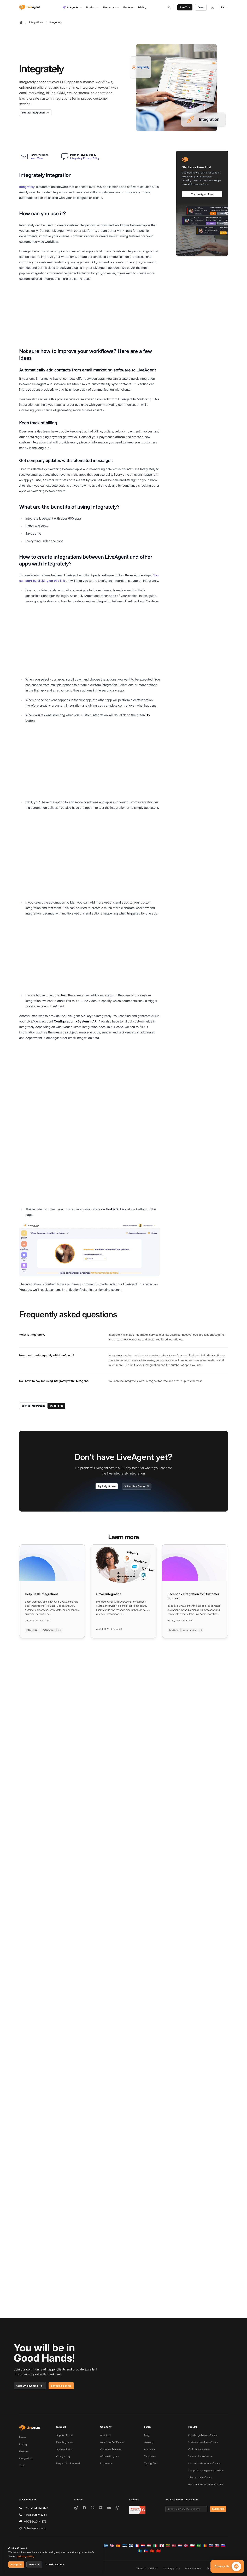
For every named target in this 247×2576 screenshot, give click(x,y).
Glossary (149, 2442)
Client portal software (200, 2477)
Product (92, 7)
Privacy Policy (193, 2568)
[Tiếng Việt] (152, 2551)
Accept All (16, 2564)
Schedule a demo (61, 2385)
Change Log (63, 2456)
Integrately (55, 22)
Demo (200, 7)
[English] (112, 2545)
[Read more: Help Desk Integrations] (52, 1591)
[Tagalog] (146, 2551)
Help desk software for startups (206, 2484)
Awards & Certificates (112, 2442)
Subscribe (218, 2508)
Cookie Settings (55, 2564)
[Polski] (192, 2545)
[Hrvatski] (143, 2545)
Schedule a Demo (136, 1486)
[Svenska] (140, 2551)
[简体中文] (158, 2551)
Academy (149, 2449)
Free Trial (184, 7)
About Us (105, 2435)
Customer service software (203, 2442)
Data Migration (64, 2442)
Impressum (106, 2463)
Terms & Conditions (147, 2568)
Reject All (34, 2564)
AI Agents (72, 7)
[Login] (212, 7)
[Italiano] (155, 2545)
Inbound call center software (204, 2463)
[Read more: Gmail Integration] (123, 1591)
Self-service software (200, 2456)
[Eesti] (124, 2545)
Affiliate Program (109, 2456)
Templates (150, 2456)
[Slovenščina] (223, 2545)
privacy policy (25, 2556)
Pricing (23, 2444)
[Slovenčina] (217, 2545)
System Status (64, 2449)
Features (24, 2451)
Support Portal (64, 2435)
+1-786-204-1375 (35, 2521)
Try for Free (56, 1405)
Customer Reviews (110, 2449)
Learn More (36, 158)
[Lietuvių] (168, 2545)
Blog (146, 2435)
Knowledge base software (202, 2435)
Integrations (36, 22)
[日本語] (162, 2545)
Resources (111, 7)
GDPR (210, 2568)
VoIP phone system (199, 2449)
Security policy (171, 2568)
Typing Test (150, 2463)
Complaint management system (206, 2470)
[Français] (137, 2545)
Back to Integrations (33, 1405)
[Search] (171, 7)
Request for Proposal (68, 2463)
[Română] (205, 2545)
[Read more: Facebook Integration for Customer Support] (195, 1591)
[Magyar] (149, 2545)
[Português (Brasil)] (199, 2545)
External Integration (35, 112)
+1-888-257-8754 (35, 2514)
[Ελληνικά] (106, 2545)
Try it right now (107, 1486)
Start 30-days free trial (29, 2385)
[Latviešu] (174, 2545)
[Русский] (211, 2545)
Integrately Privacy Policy (84, 158)
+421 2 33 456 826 (36, 2507)
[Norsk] (186, 2545)
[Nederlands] (180, 2545)
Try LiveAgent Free (202, 194)
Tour (21, 2465)
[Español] (118, 2545)
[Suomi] (131, 2545)
